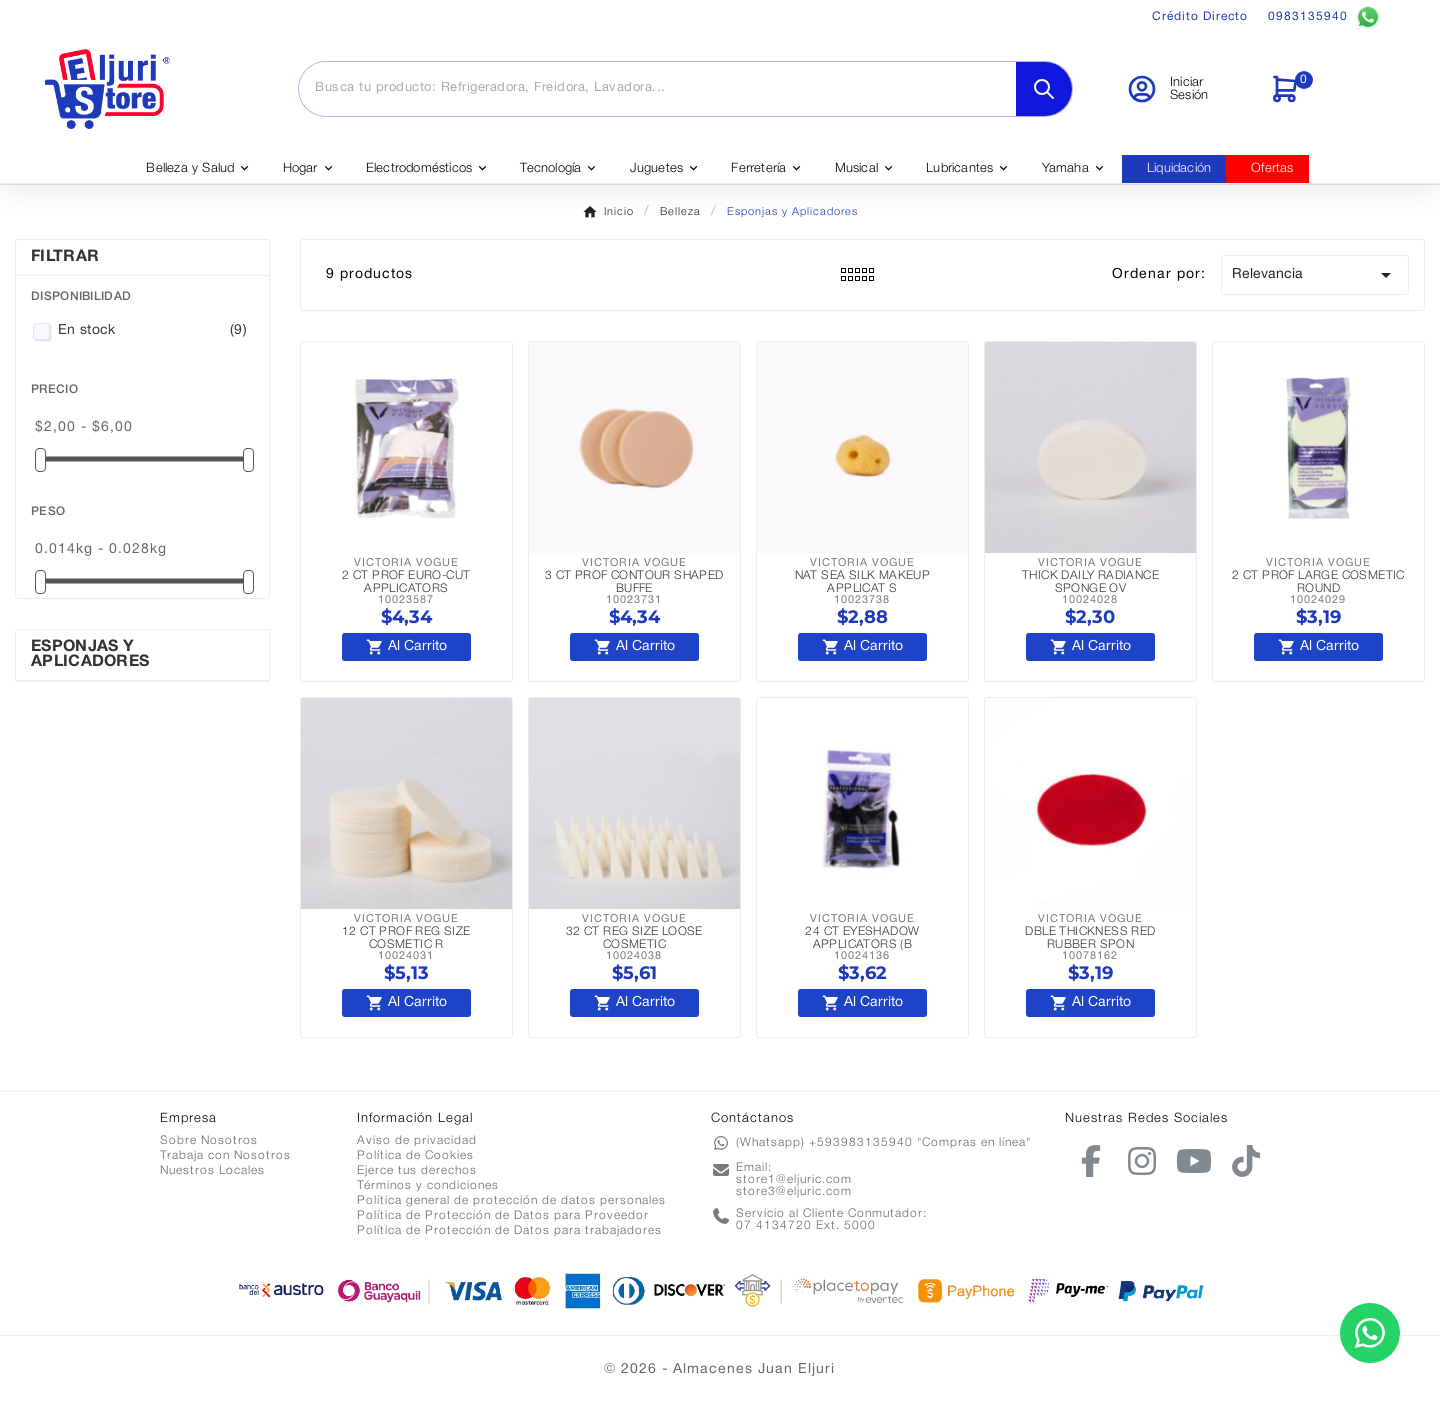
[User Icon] (1185, 89)
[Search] (1044, 89)
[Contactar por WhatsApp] (1370, 1333)
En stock (152, 331)
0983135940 (1324, 17)
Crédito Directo (1200, 16)
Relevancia (1315, 275)
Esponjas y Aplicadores (90, 654)
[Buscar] (657, 88)
